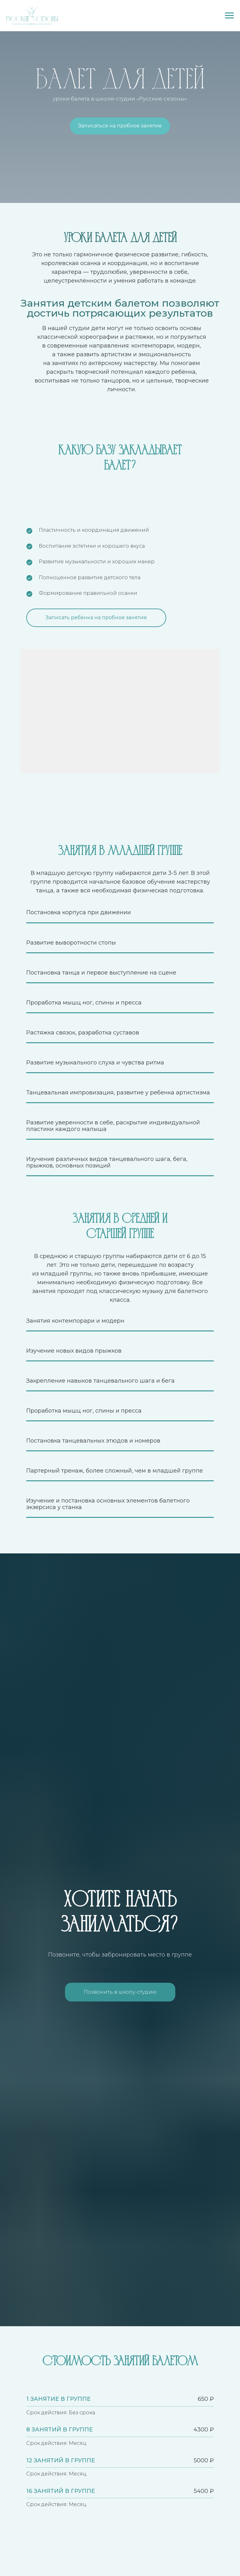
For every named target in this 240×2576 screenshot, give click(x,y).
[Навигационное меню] (229, 15)
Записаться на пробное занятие (120, 126)
